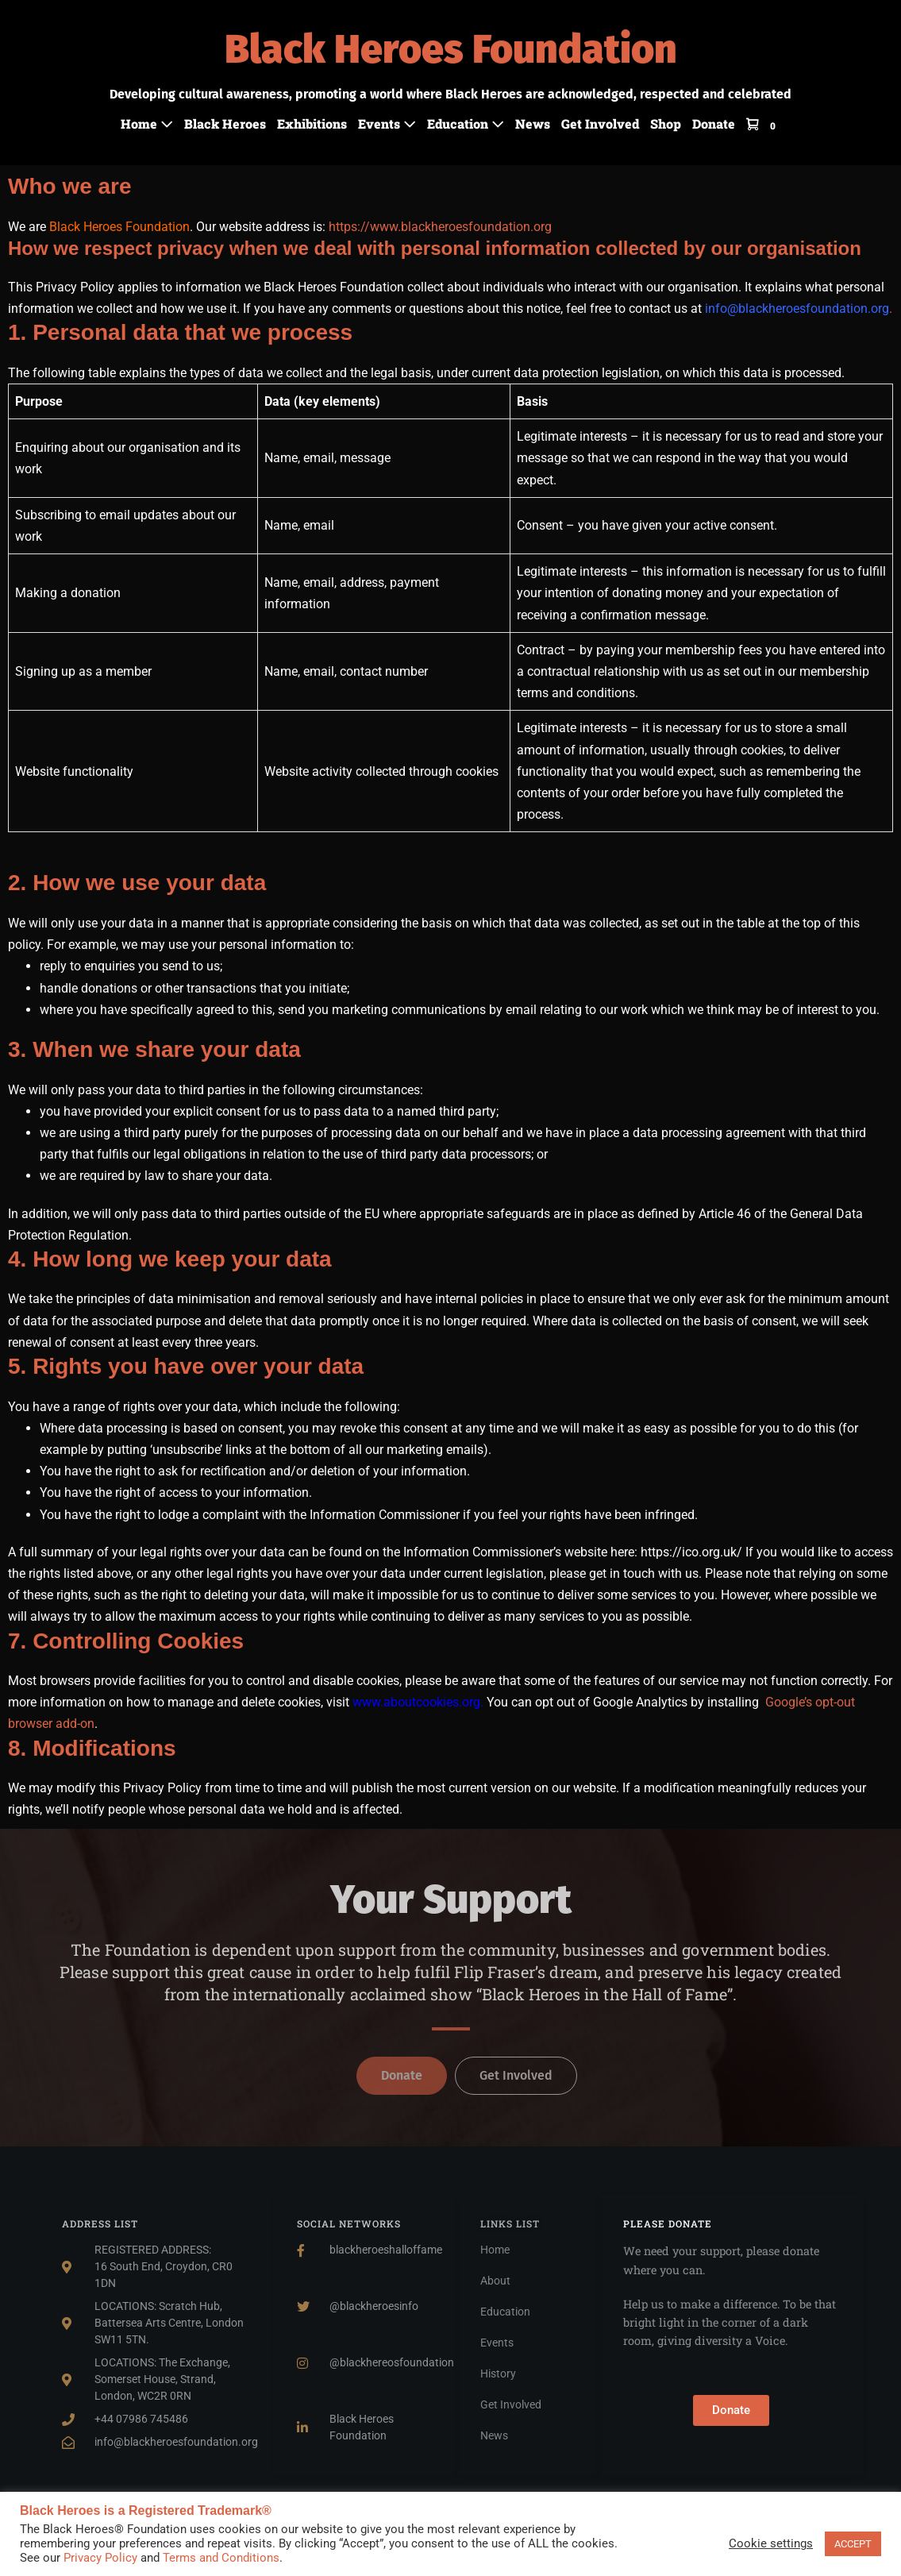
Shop (665, 123)
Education (465, 123)
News (532, 123)
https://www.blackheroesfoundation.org (440, 226)
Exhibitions (312, 123)
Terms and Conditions (221, 2558)
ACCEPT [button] (853, 2544)
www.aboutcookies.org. (417, 1702)
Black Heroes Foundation (451, 49)
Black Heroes (225, 123)
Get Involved (600, 123)
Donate (713, 123)
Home (147, 123)
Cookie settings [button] (771, 2543)
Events (387, 123)
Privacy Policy (100, 2558)
